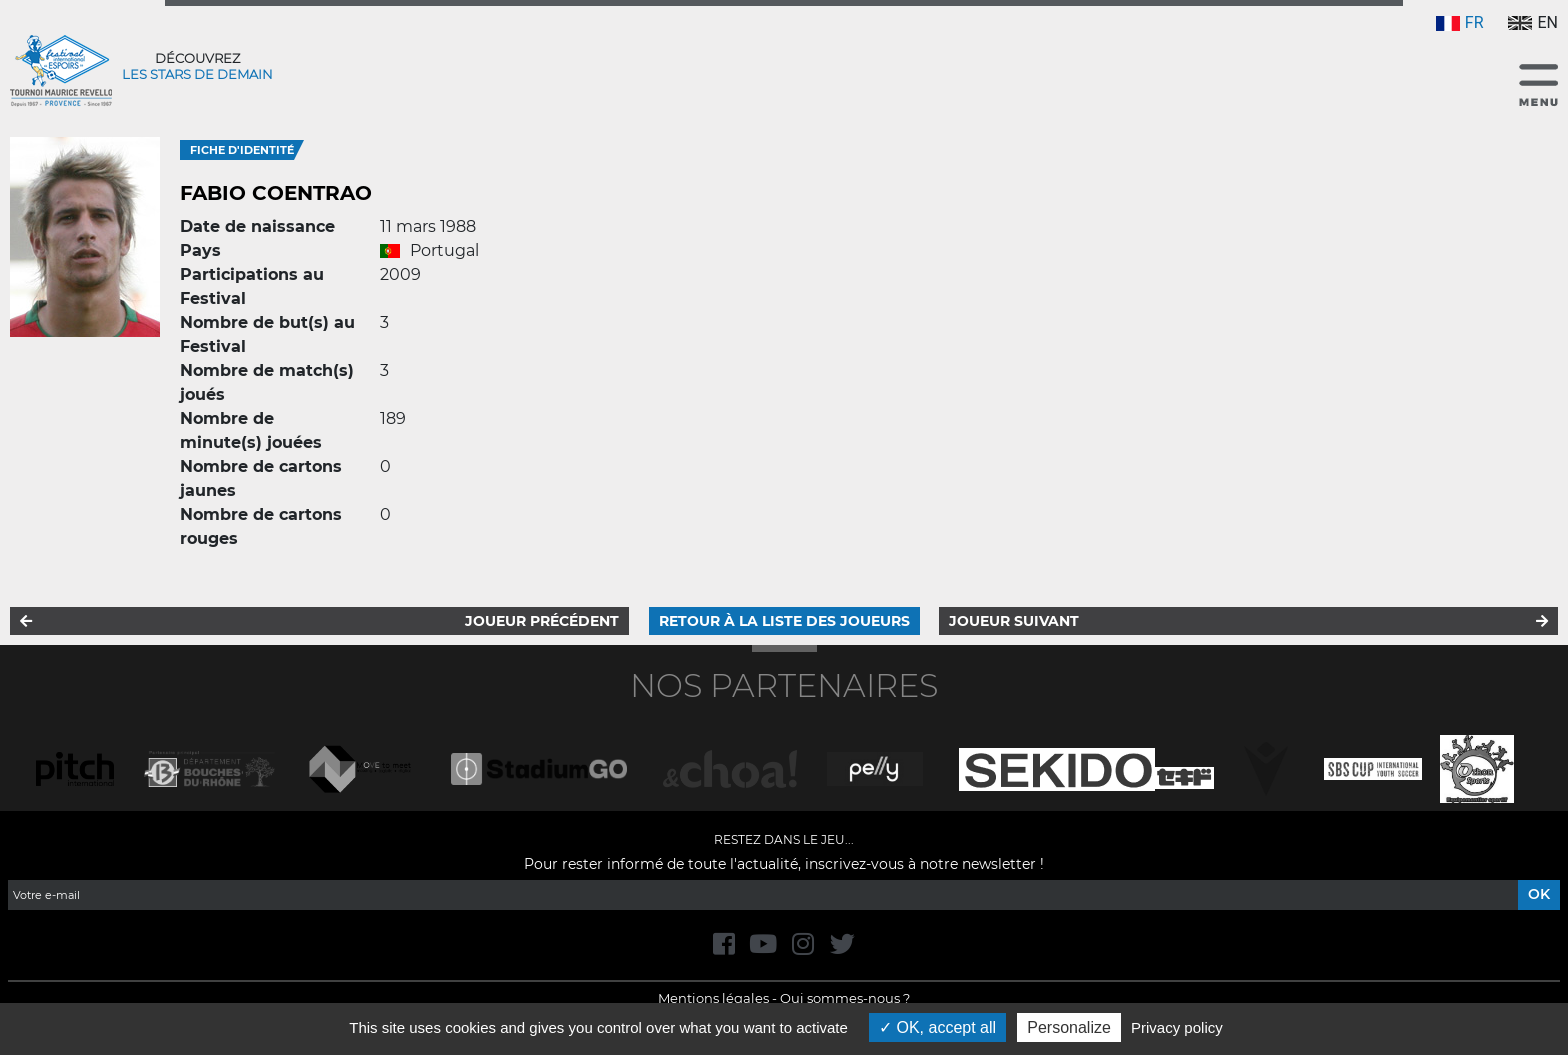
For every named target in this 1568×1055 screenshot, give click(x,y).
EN (1533, 22)
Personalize (1069, 1027)
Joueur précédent (542, 621)
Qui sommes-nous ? (845, 998)
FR (1460, 22)
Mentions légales (713, 998)
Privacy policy (1177, 1027)
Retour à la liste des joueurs (784, 621)
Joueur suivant (1014, 621)
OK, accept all (937, 1027)
